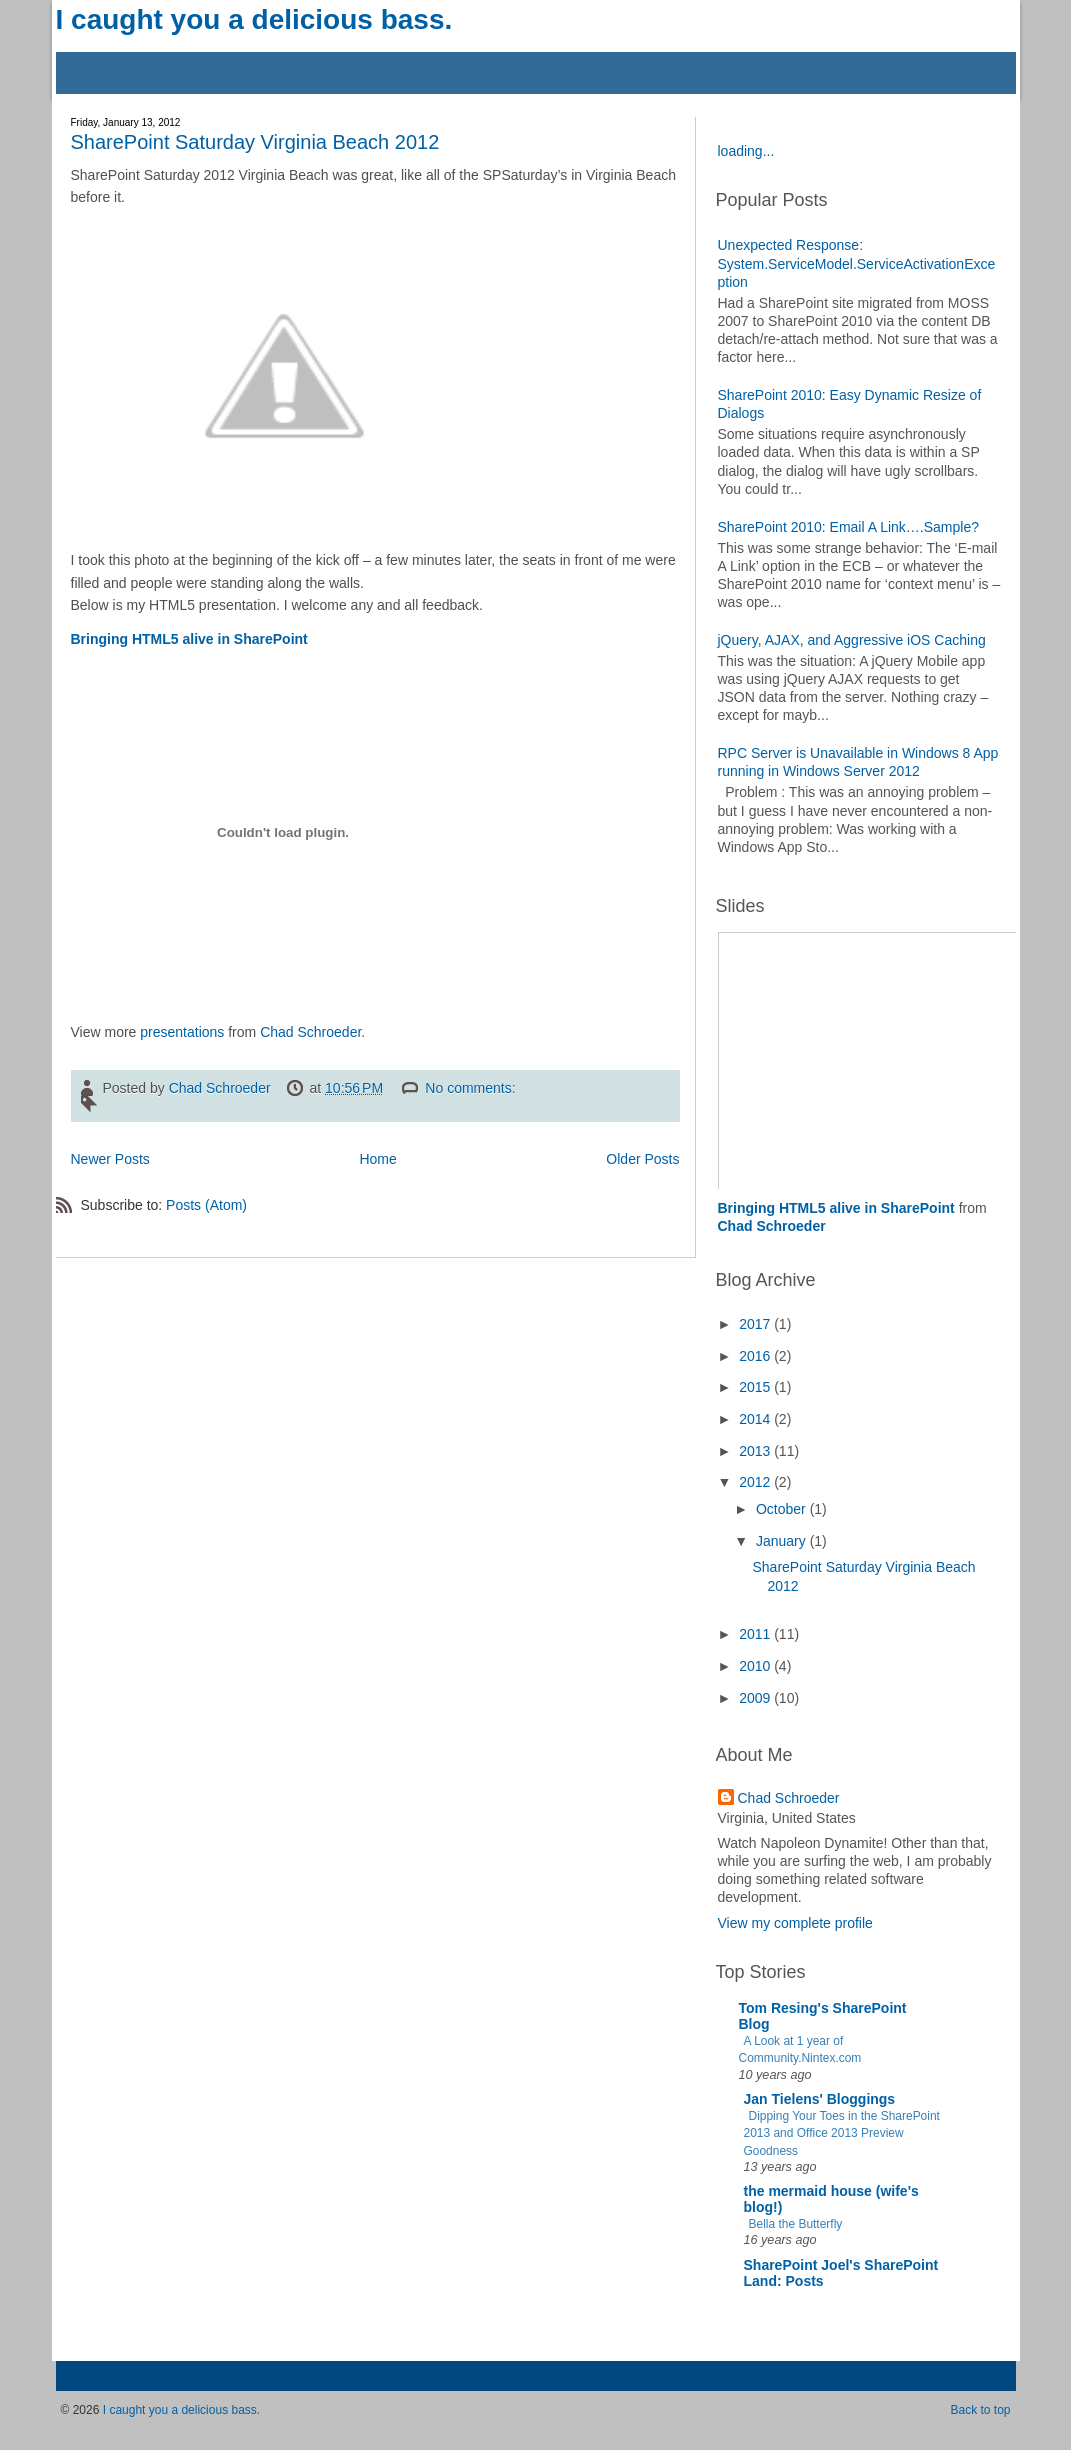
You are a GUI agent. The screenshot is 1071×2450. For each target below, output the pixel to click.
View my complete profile (795, 1923)
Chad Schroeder (310, 1032)
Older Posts (642, 1159)
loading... (746, 151)
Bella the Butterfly (796, 2224)
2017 (756, 1324)
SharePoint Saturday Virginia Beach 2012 (255, 142)
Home (377, 1159)
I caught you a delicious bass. (254, 19)
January (783, 1541)
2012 (756, 1482)
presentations (182, 1032)
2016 (756, 1356)
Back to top (980, 2410)
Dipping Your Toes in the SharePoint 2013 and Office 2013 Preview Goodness (842, 2133)
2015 (756, 1387)
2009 (756, 1698)
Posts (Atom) (206, 1205)
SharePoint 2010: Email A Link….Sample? (849, 527)
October (783, 1509)
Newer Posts (110, 1159)
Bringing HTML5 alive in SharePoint (189, 639)
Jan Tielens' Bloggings (820, 2099)
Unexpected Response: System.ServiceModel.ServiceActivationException (857, 263)
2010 (756, 1666)
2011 (756, 1634)
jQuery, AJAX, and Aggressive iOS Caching (852, 640)
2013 (756, 1451)
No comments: (472, 1088)
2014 (756, 1419)
